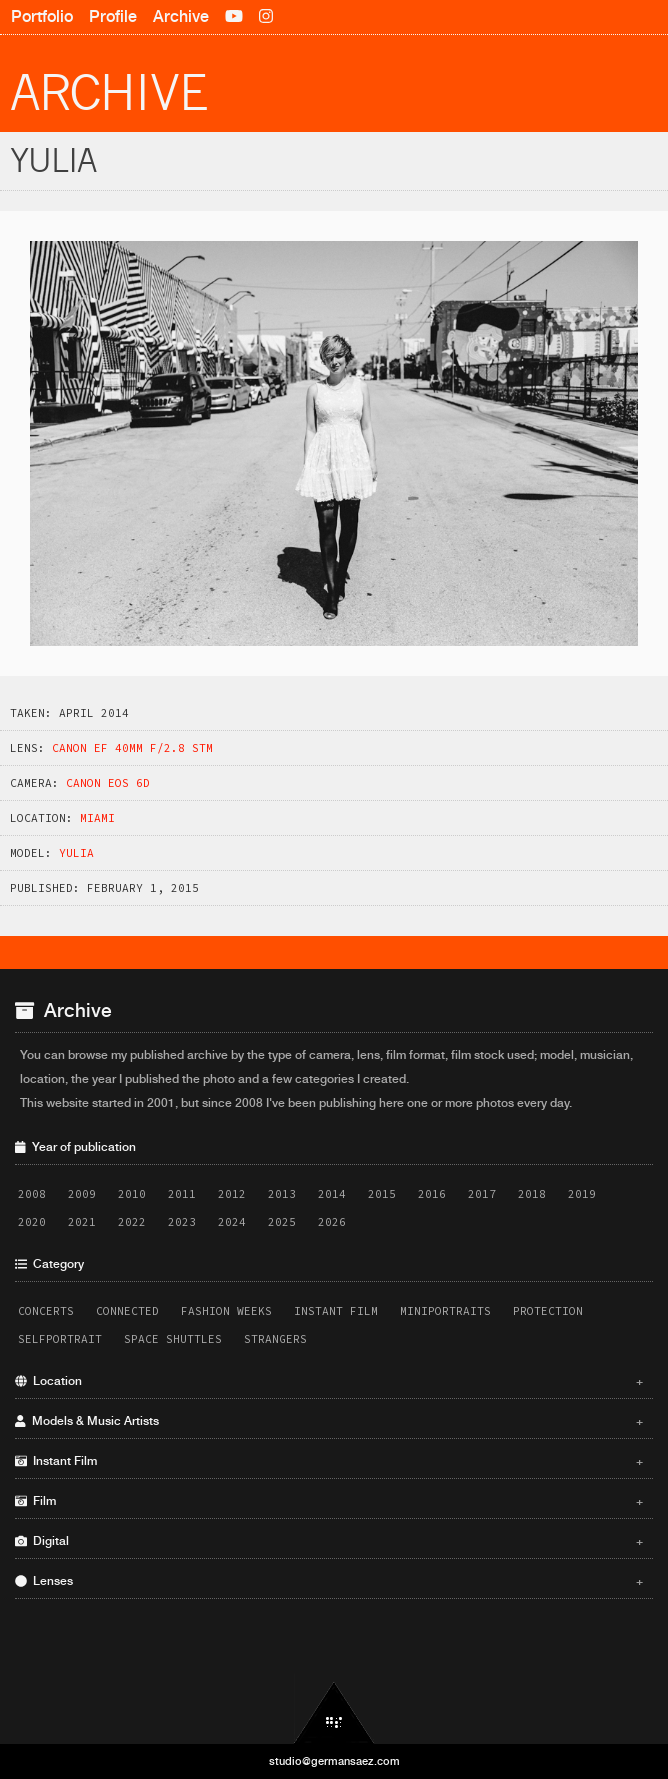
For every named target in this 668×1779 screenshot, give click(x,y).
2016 (432, 1194)
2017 (482, 1194)
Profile (113, 16)
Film (329, 1501)
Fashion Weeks (226, 1311)
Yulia (76, 853)
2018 (532, 1194)
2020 (32, 1222)
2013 (282, 1194)
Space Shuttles (173, 1339)
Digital (329, 1541)
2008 (32, 1194)
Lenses (329, 1581)
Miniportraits (445, 1311)
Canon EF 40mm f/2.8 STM (132, 748)
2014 (332, 1194)
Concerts (46, 1311)
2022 (132, 1222)
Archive (181, 16)
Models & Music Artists (329, 1421)
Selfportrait (60, 1339)
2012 (232, 1194)
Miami (97, 818)
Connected (127, 1311)
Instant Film (336, 1311)
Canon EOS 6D (108, 783)
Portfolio (42, 16)
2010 (132, 1194)
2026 (332, 1222)
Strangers (275, 1339)
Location (329, 1381)
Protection (548, 1311)
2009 (82, 1194)
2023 (182, 1222)
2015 (382, 1194)
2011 (182, 1194)
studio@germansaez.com (334, 1761)
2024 (232, 1222)
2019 (582, 1194)
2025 (282, 1222)
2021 (82, 1222)
